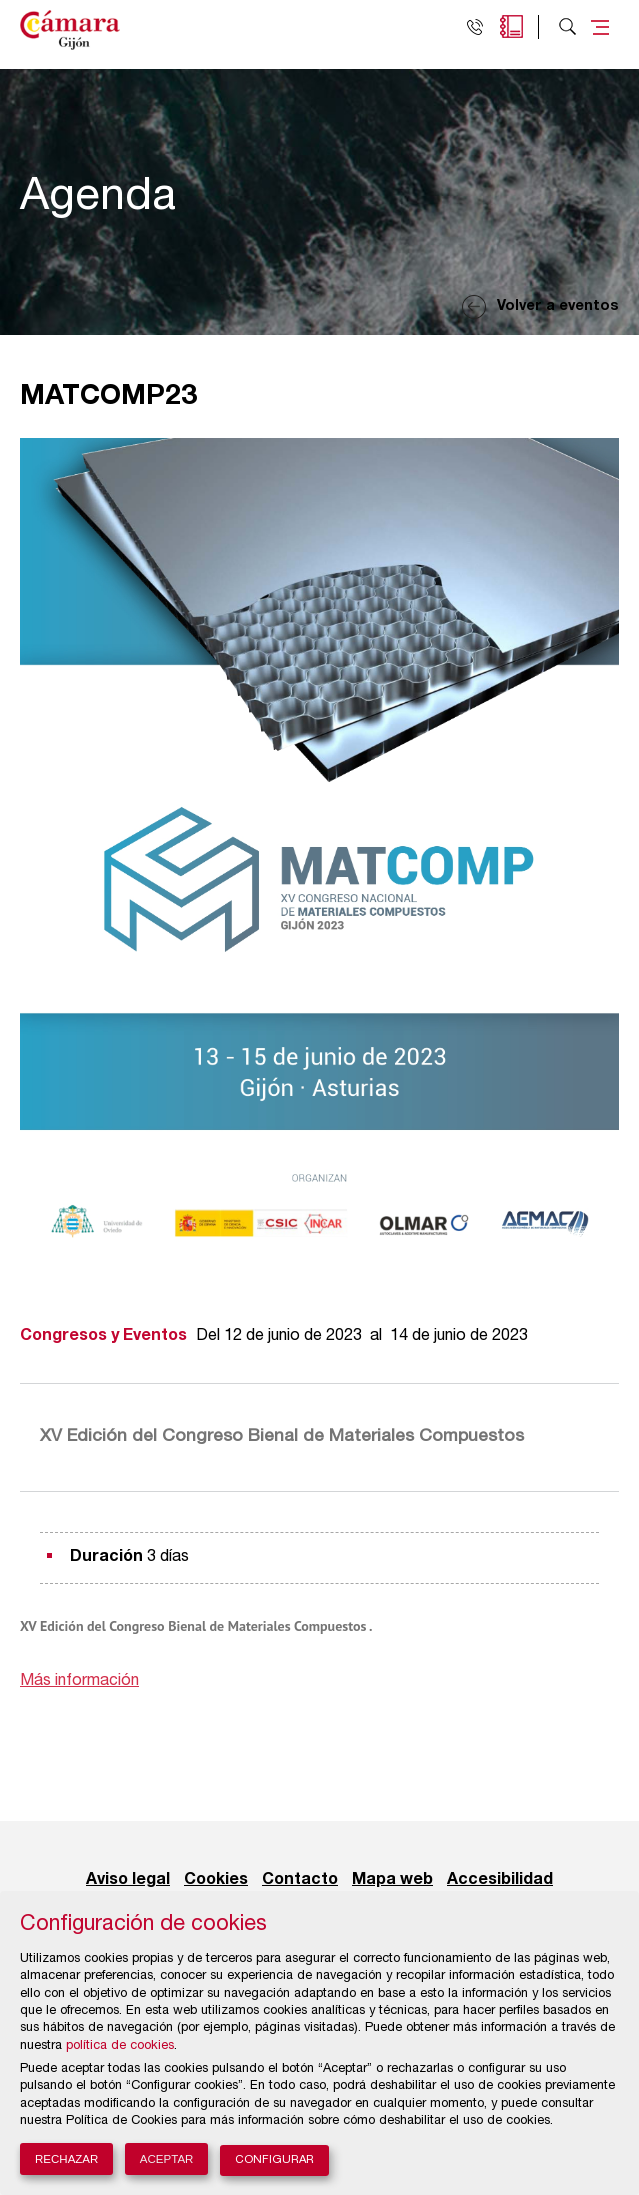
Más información (79, 1682)
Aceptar (167, 2159)
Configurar (274, 2160)
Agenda (511, 26)
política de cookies (120, 2046)
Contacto (300, 1880)
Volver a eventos (558, 306)
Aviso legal (128, 1880)
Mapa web (392, 1880)
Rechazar (66, 2159)
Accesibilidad (500, 1880)
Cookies (216, 1880)
